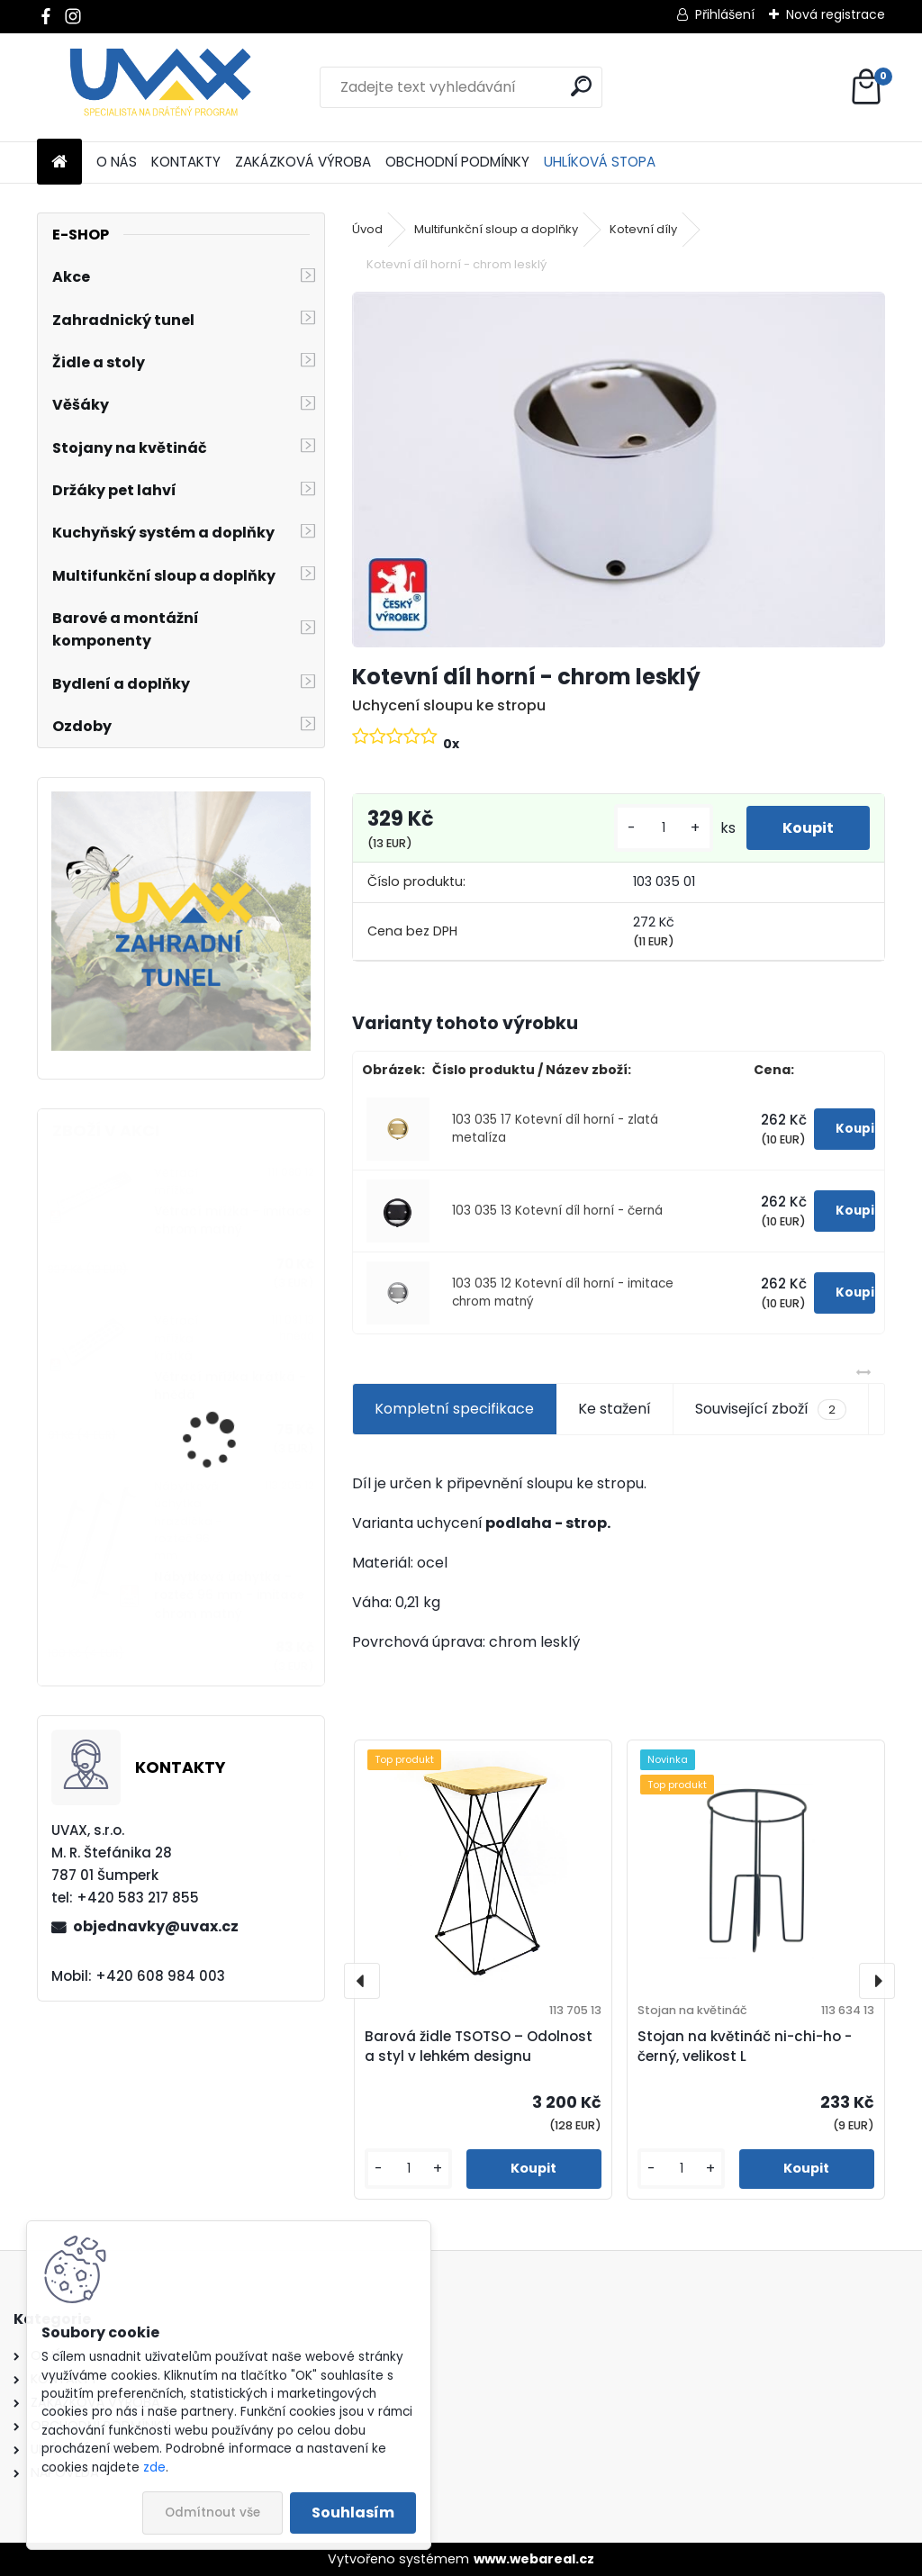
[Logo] (161, 87)
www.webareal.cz (534, 2559)
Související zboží (770, 1409)
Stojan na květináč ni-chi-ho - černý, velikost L (744, 2046)
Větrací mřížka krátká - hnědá (230, 1386)
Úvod (367, 229)
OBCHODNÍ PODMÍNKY (457, 161)
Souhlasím (353, 2512)
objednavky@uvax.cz (156, 1926)
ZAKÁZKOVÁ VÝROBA (303, 161)
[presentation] (362, 1981)
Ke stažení (614, 1408)
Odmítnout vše (212, 2512)
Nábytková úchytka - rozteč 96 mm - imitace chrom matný (229, 1595)
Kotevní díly (643, 229)
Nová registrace (835, 14)
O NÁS (116, 161)
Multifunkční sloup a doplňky (496, 229)
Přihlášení (725, 14)
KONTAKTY (186, 161)
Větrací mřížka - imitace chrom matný (232, 1220)
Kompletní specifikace (454, 1408)
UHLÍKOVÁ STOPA (599, 161)
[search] (581, 86)
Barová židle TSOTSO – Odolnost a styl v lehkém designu (478, 2046)
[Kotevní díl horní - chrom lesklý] (618, 469)
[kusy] (664, 828)
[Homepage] (59, 162)
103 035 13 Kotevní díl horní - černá (557, 1210)
